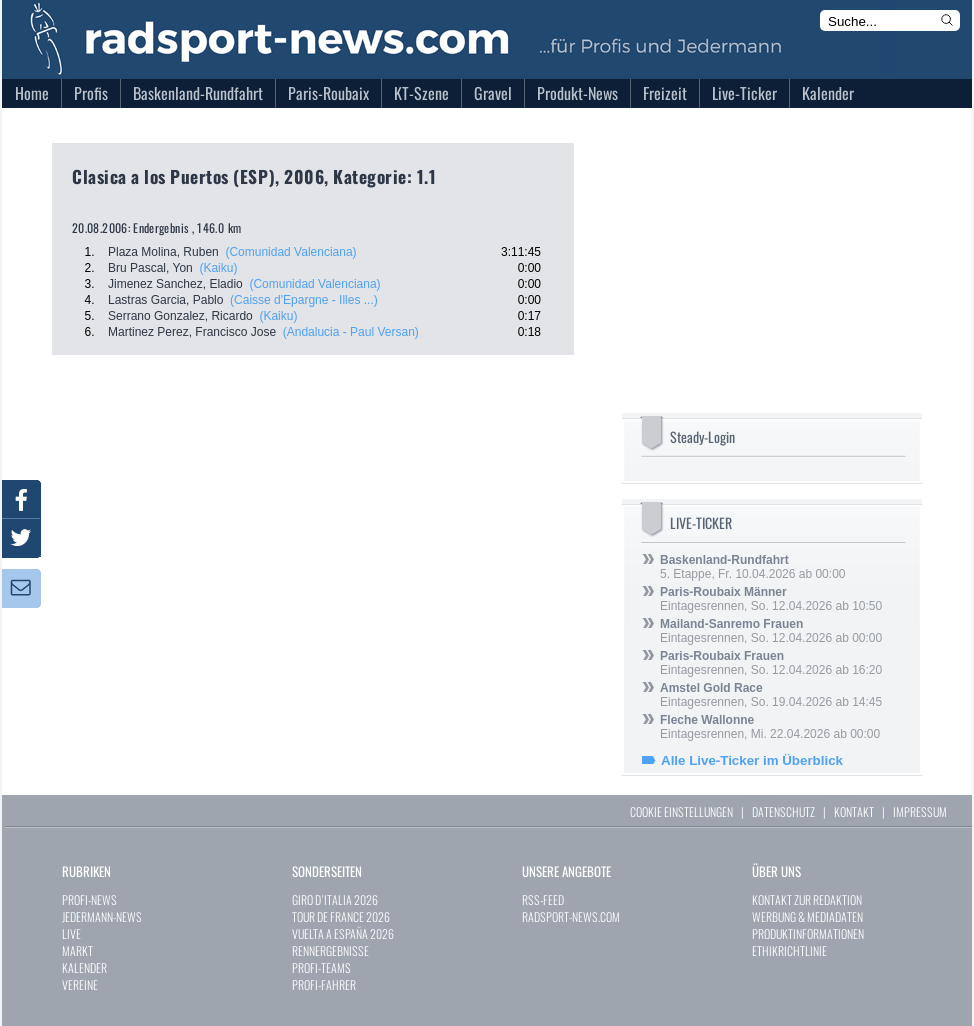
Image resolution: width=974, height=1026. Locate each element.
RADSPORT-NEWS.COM (571, 916)
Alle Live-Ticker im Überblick (752, 760)
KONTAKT (854, 811)
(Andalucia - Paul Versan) (351, 332)
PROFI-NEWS (89, 899)
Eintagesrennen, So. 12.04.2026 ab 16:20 (771, 663)
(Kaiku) (218, 268)
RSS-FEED (543, 899)
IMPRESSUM (920, 811)
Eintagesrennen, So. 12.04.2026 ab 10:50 (771, 599)
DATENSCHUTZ (783, 811)
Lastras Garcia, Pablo (165, 300)
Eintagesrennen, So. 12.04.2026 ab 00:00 (771, 631)
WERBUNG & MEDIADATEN (807, 916)
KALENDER (84, 967)
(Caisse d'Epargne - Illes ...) (304, 300)
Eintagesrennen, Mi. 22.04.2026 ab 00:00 (770, 727)
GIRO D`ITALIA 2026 (335, 899)
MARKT (77, 950)
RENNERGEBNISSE (330, 950)
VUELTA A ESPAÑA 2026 (343, 933)
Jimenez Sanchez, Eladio (175, 284)
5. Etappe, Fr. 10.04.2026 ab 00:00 (752, 567)
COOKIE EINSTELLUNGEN (681, 811)
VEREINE (80, 984)
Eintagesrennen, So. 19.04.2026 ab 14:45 (771, 695)
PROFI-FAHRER (324, 984)
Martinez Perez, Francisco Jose (192, 332)
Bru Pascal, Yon (150, 268)
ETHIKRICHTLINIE (789, 950)
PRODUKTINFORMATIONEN (808, 933)
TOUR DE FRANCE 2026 (341, 916)
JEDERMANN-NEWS (102, 916)
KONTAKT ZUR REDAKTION (807, 899)
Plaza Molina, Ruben (163, 252)
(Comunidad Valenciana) (290, 252)
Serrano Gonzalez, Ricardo (180, 316)
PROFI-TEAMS (321, 967)
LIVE (71, 933)
